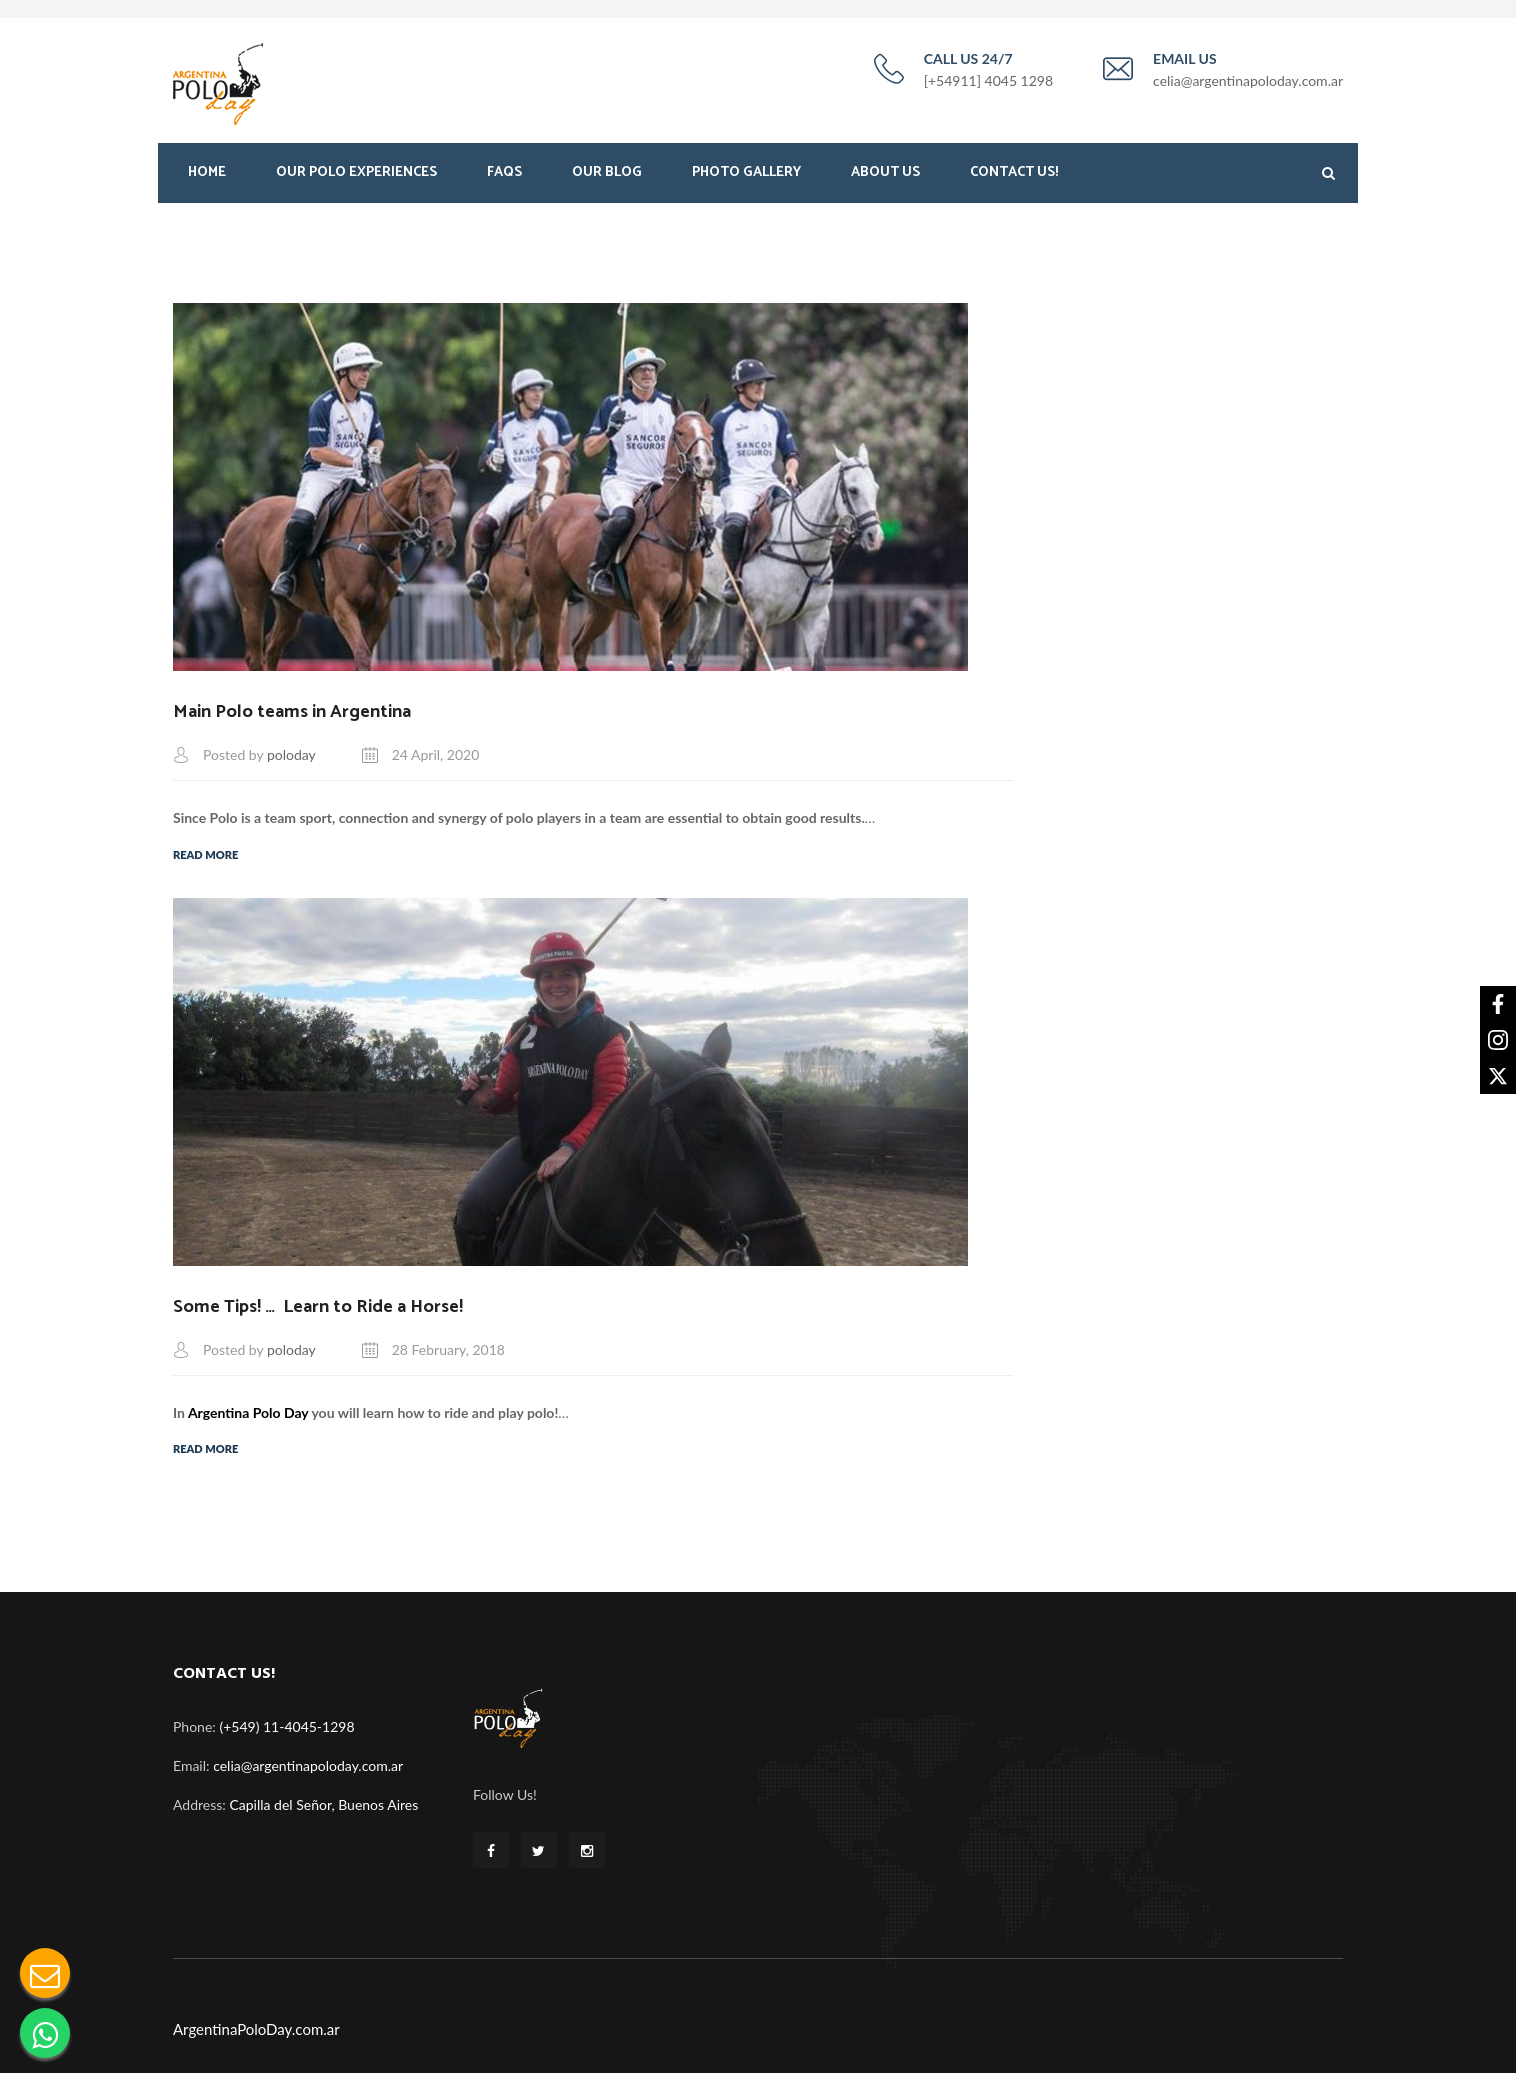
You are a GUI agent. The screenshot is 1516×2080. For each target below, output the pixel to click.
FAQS (504, 177)
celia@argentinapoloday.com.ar (308, 1772)
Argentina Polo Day (248, 1419)
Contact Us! (1014, 177)
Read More (205, 860)
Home (207, 177)
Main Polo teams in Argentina (292, 718)
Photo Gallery (746, 177)
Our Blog (607, 177)
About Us (885, 177)
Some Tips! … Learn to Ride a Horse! (318, 1314)
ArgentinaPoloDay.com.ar (256, 2036)
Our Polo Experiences (356, 177)
